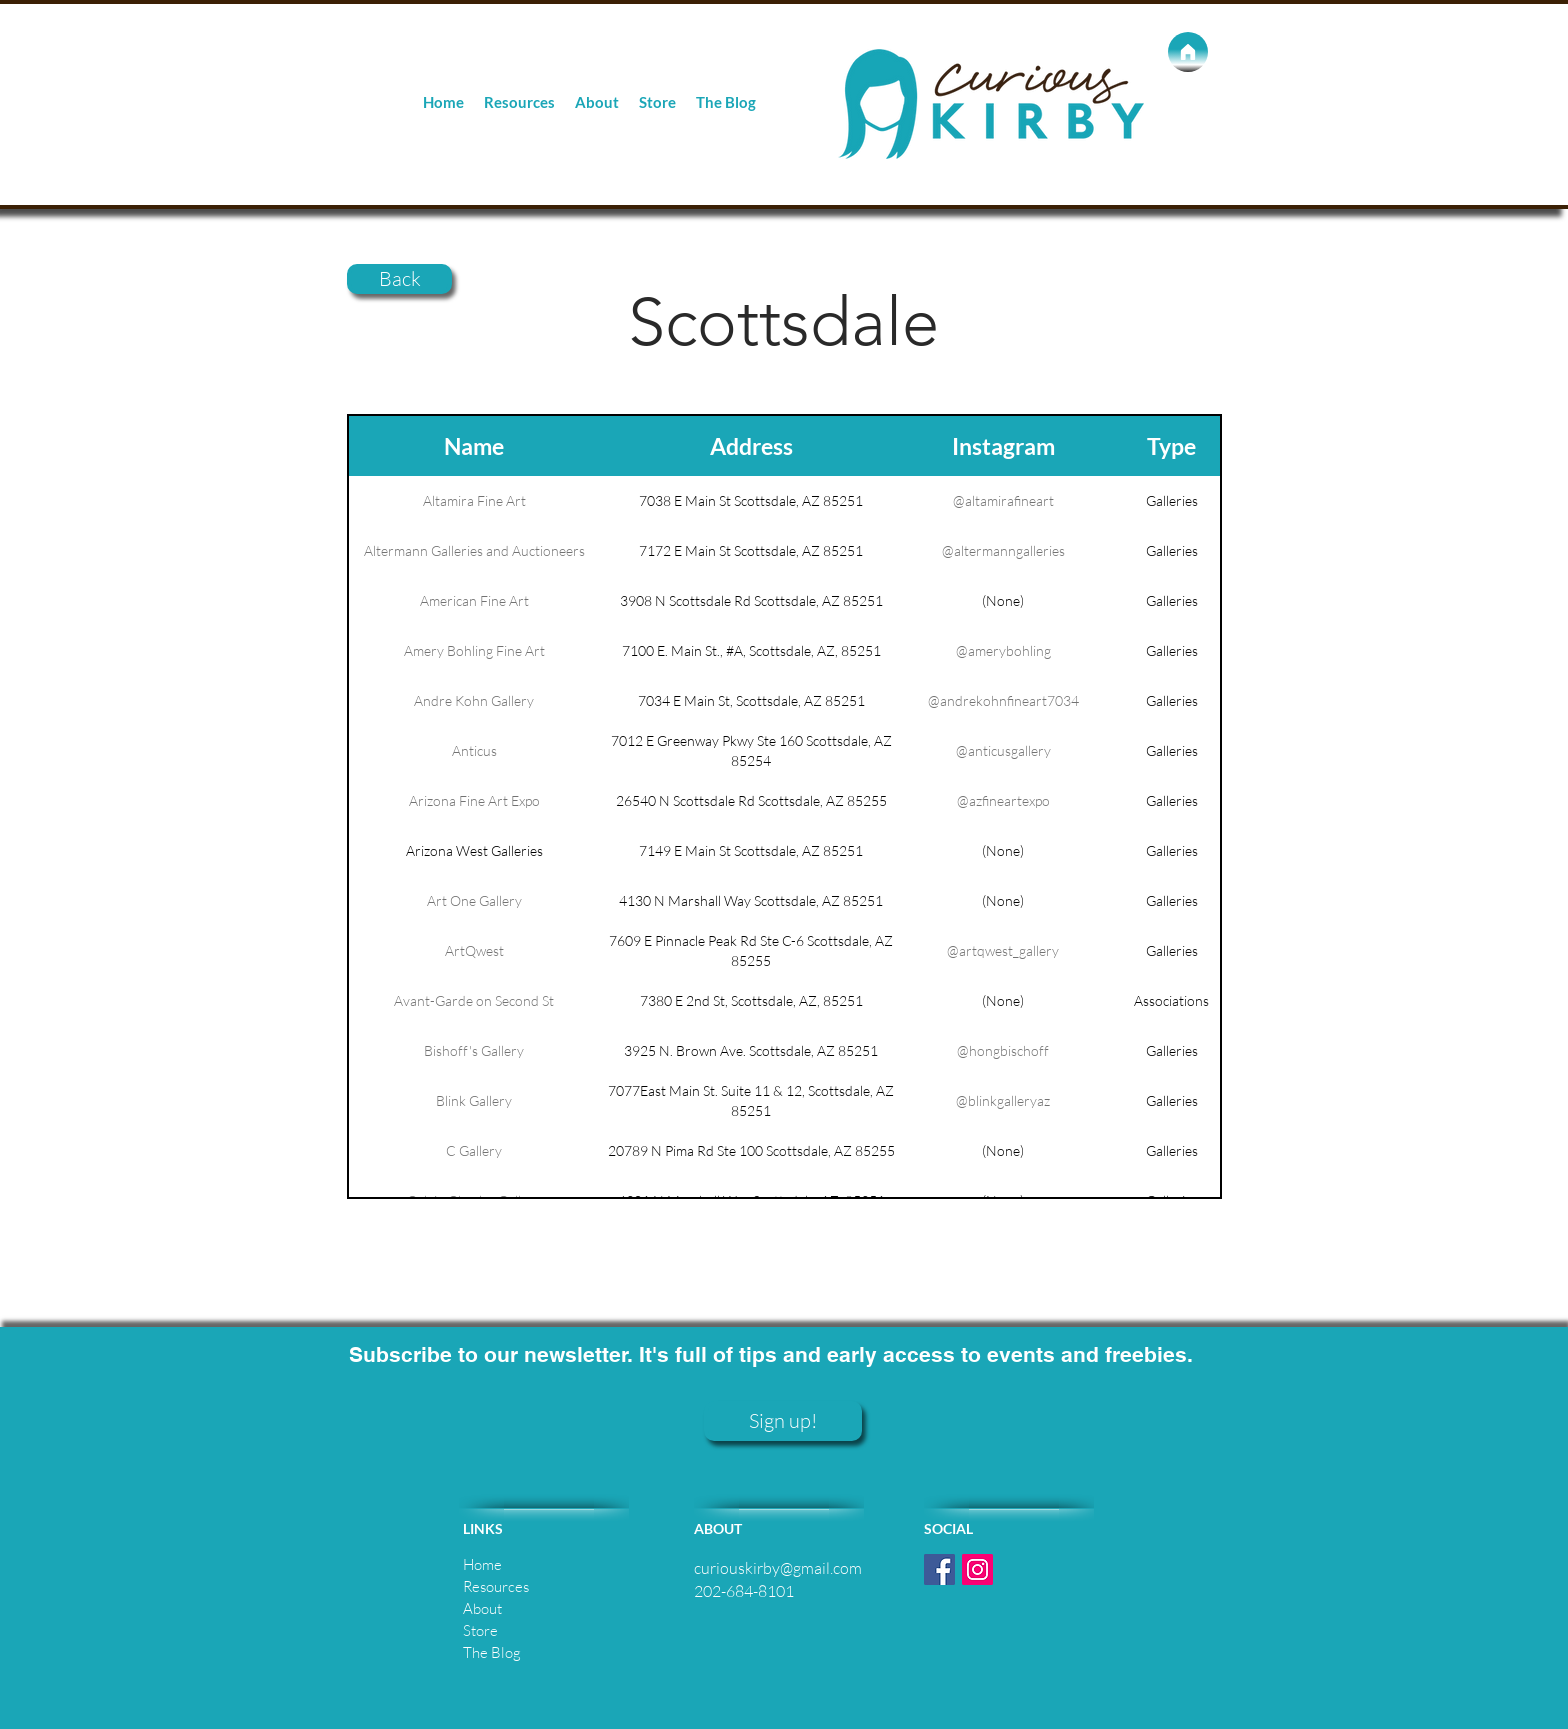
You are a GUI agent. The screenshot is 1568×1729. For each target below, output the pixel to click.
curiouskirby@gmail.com (778, 1568)
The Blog (492, 1652)
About (482, 1608)
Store (480, 1630)
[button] (519, 102)
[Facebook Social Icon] (939, 1569)
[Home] (1188, 52)
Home (482, 1564)
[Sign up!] (783, 1421)
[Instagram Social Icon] (977, 1569)
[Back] (399, 279)
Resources (496, 1586)
